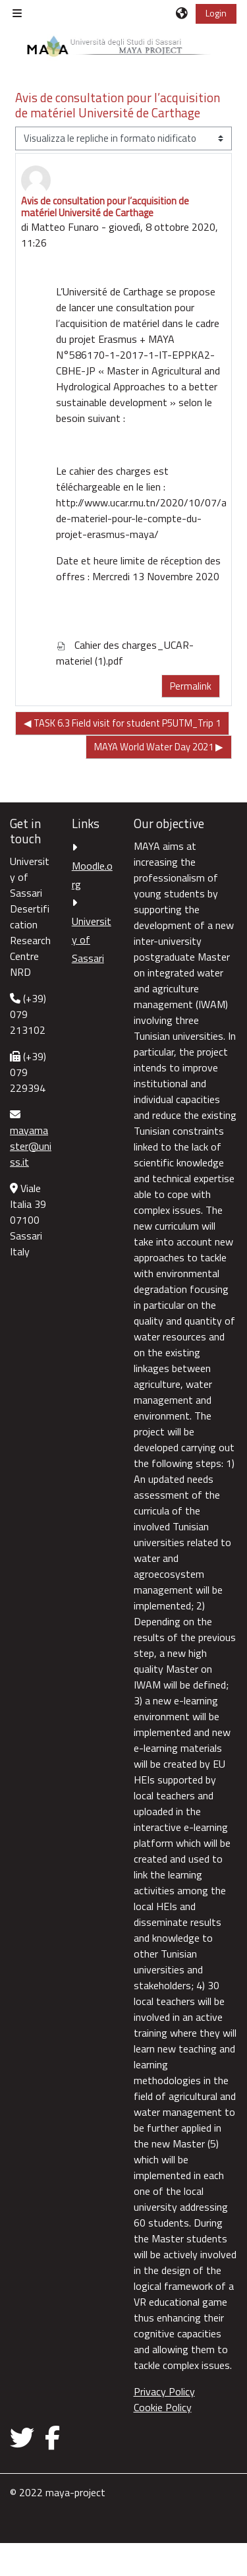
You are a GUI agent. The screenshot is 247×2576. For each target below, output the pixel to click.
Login (216, 13)
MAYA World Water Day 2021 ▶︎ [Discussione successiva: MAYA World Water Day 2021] (158, 746)
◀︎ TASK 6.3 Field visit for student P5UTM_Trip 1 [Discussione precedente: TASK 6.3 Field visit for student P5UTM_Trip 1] (122, 723)
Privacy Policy (164, 2391)
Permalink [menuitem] (190, 686)
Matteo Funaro (65, 227)
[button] (182, 13)
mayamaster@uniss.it (30, 1146)
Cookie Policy (163, 2407)
